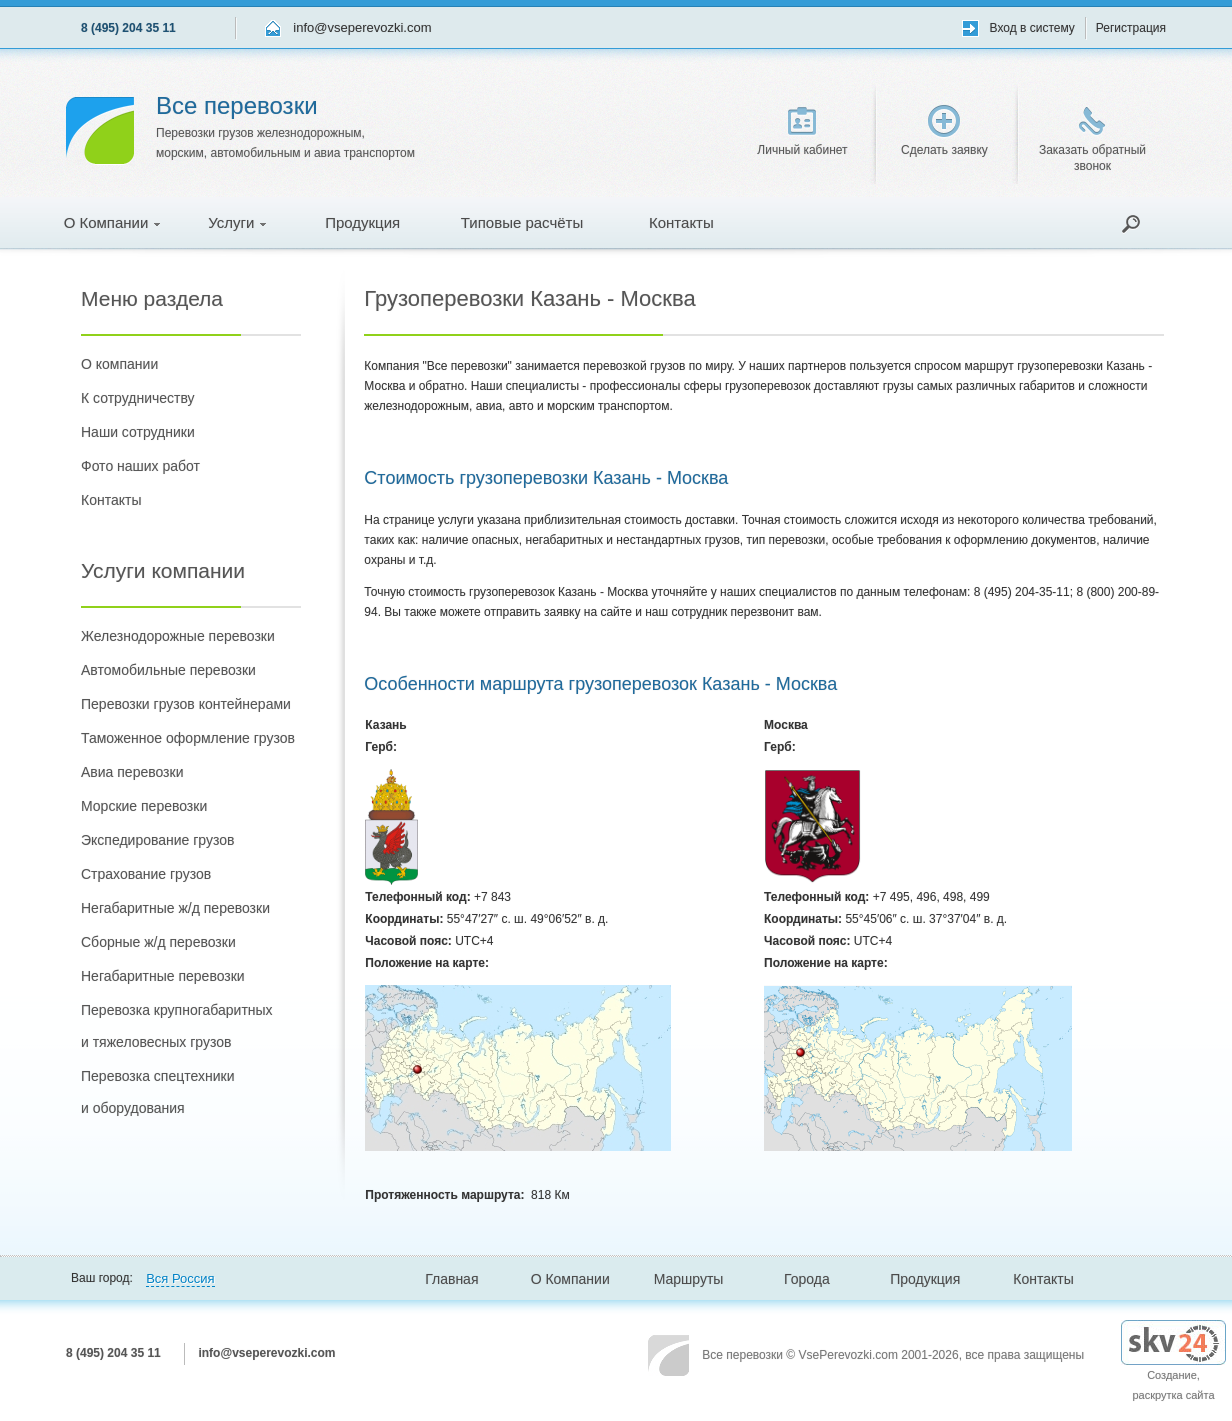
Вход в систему (1032, 28)
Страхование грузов (146, 874)
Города (807, 1279)
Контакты (681, 222)
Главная (451, 1279)
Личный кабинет (802, 132)
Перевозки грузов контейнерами (186, 704)
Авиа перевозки (132, 772)
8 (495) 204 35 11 (128, 28)
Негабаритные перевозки (163, 976)
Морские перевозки (144, 806)
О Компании (112, 222)
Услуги (237, 222)
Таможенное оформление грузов (188, 738)
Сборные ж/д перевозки (158, 942)
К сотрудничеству (138, 398)
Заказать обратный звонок (1092, 140)
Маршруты (689, 1279)
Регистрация (1131, 28)
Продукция (362, 222)
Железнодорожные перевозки (178, 636)
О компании (119, 364)
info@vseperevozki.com (362, 27)
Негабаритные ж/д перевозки (175, 908)
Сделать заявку (944, 131)
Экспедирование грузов (157, 840)
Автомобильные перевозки (168, 670)
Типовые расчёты (522, 222)
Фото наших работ (140, 466)
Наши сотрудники (138, 432)
